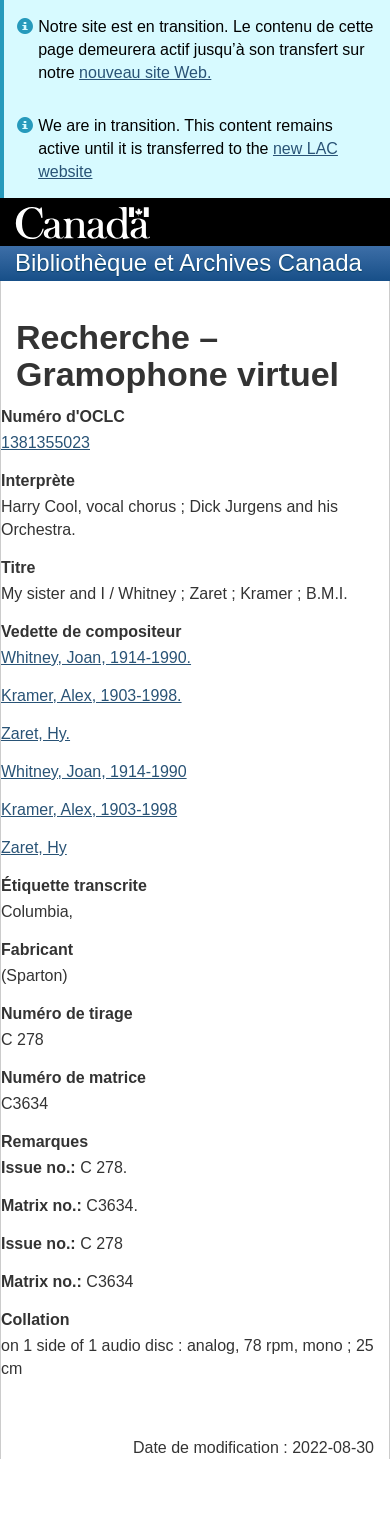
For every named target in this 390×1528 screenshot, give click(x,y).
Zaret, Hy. (35, 733)
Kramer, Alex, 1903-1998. (91, 695)
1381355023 (45, 442)
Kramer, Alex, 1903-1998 (89, 809)
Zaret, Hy (34, 847)
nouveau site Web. (145, 72)
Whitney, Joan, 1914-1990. (96, 657)
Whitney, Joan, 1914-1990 (94, 771)
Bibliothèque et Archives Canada (188, 262)
